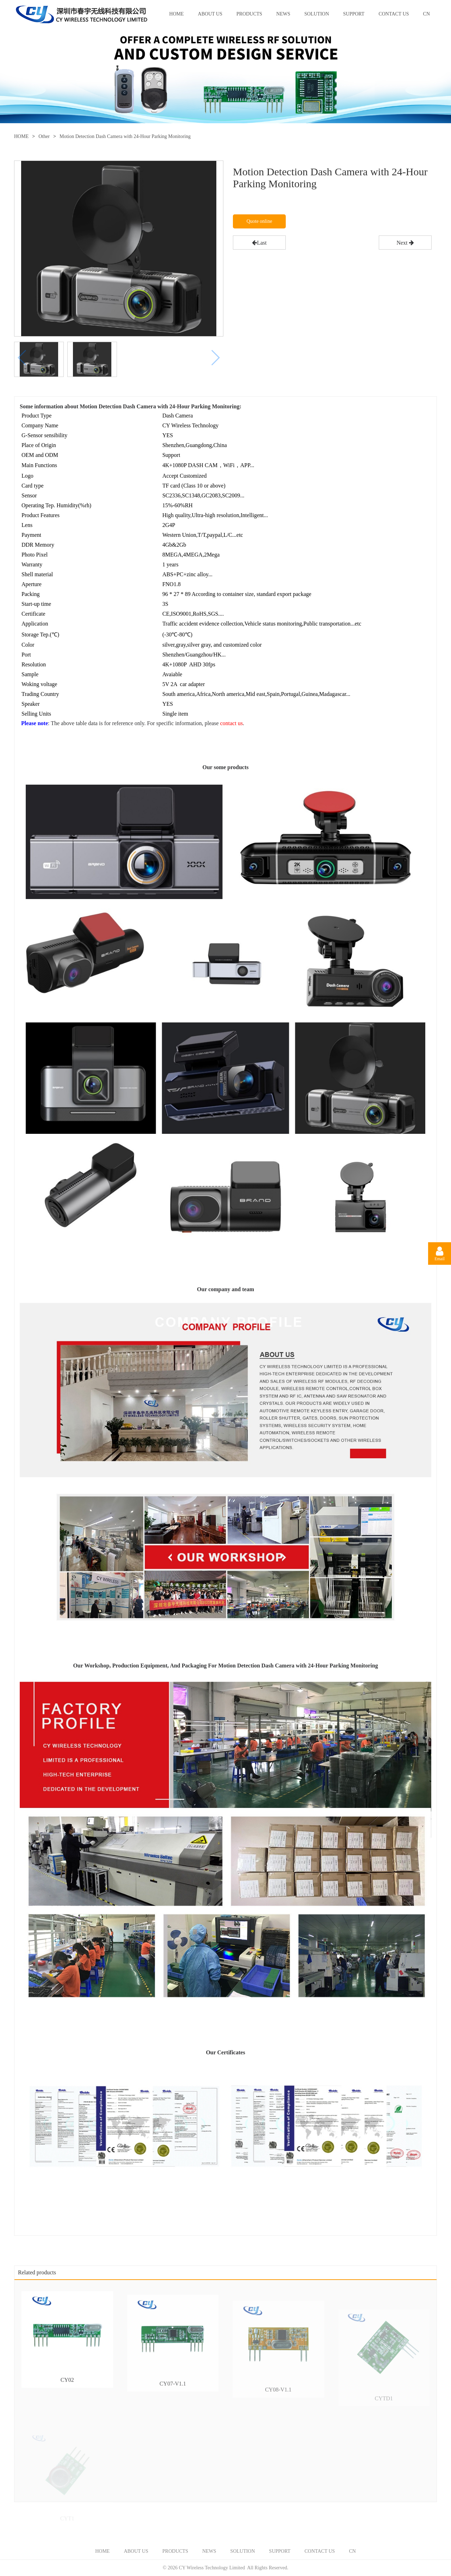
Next (405, 243)
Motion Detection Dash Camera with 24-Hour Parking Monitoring (125, 136)
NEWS (283, 14)
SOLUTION (316, 14)
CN (426, 14)
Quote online (259, 221)
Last (259, 243)
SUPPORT (354, 14)
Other (44, 136)
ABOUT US (210, 14)
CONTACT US (393, 14)
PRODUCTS (249, 14)
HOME (176, 14)
